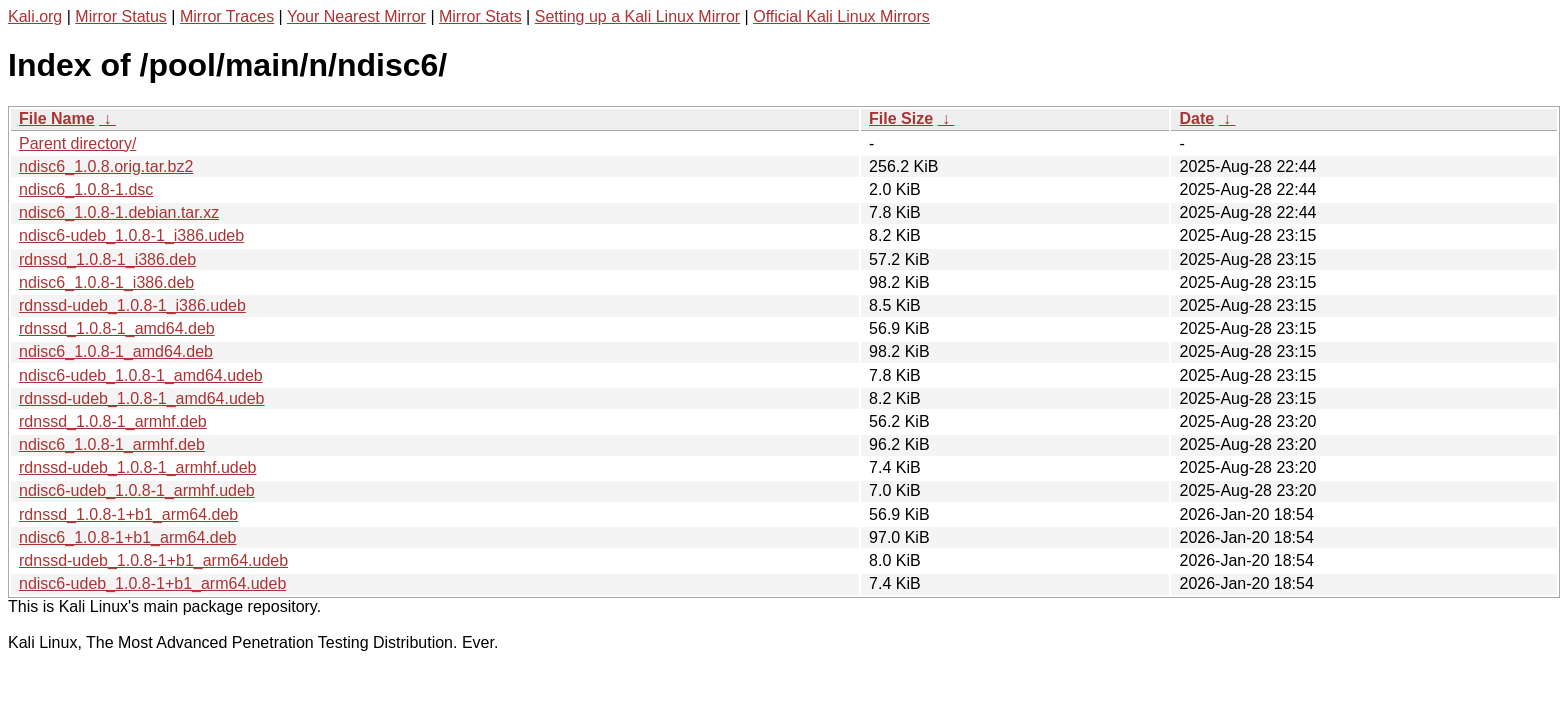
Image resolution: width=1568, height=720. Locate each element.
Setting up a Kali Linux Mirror (637, 16)
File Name (57, 118)
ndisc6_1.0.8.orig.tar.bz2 (106, 166)
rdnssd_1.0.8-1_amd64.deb (117, 328)
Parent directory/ (77, 143)
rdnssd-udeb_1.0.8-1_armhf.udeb (138, 467)
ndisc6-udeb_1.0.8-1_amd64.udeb (141, 375)
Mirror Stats (480, 16)
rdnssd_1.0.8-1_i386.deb (107, 259)
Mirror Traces (227, 16)
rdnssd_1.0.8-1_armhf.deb (113, 421)
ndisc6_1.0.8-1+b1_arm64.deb (128, 537)
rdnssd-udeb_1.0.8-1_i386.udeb (132, 305)
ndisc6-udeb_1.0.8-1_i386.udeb (131, 235)
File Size (901, 118)
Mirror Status (121, 16)
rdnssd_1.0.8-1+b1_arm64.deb (128, 514)
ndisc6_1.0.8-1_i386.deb (106, 282)
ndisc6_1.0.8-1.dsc (86, 189)
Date (1196, 118)
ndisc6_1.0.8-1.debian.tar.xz (119, 212)
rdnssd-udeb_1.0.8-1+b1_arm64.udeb (153, 560)
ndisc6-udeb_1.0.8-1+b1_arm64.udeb (152, 583)
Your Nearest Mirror (356, 16)
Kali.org (35, 16)
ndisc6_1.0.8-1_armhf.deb (112, 444)
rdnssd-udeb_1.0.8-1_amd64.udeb (142, 398)
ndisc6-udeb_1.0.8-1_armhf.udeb (137, 490)
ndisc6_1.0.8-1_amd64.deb (116, 351)
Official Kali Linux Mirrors (841, 16)
